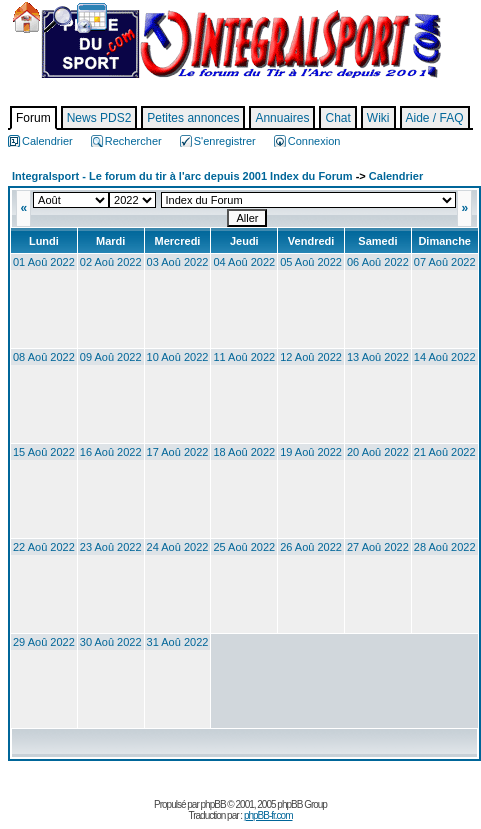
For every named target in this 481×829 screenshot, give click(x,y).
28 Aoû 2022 (445, 547)
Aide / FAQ (435, 118)
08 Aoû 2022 (44, 357)
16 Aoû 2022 (111, 452)
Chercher (58, 19)
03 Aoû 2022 (178, 262)
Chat (337, 118)
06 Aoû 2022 (378, 262)
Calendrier (92, 18)
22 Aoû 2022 (44, 547)
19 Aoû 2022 (311, 452)
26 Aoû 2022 (311, 547)
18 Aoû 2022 (244, 452)
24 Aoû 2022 (178, 547)
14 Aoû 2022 (445, 357)
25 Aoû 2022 (244, 547)
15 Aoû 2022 (44, 452)
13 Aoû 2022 (378, 357)
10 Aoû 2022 (178, 357)
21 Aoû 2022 (445, 452)
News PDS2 (99, 118)
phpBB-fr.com (268, 815)
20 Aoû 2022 (378, 452)
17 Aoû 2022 (178, 452)
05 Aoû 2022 (311, 262)
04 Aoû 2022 (244, 262)
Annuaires (282, 118)
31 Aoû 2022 (178, 642)
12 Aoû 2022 (311, 357)
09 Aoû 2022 (111, 357)
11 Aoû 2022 (244, 357)
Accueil (26, 17)
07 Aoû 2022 (445, 262)
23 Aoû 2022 (111, 547)
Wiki (378, 118)
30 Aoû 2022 (111, 642)
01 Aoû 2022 (44, 262)
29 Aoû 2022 (44, 642)
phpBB (213, 804)
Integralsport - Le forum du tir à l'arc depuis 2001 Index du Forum (182, 176)
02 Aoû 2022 (111, 262)
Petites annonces (193, 118)
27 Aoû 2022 (378, 547)
